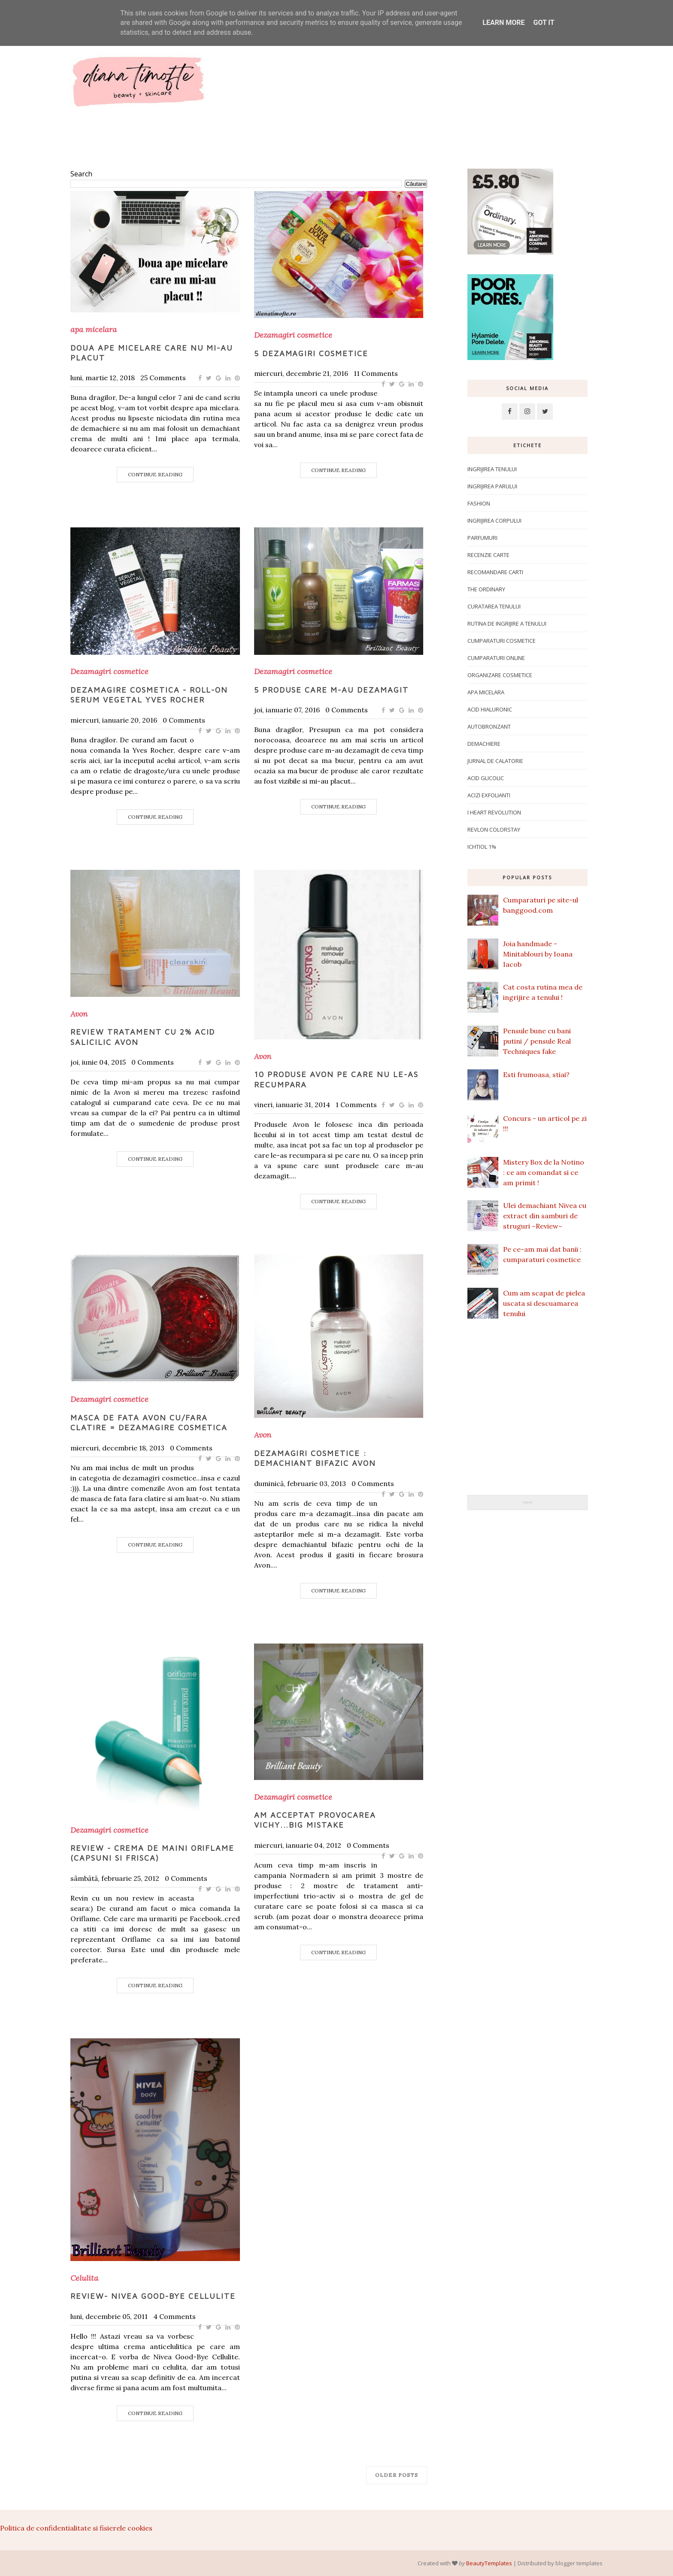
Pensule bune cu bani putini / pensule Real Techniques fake (537, 1041)
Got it (543, 22)
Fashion (478, 503)
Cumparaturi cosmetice (501, 641)
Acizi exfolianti (488, 795)
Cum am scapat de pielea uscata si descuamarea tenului (544, 1303)
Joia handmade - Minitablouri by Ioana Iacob (538, 954)
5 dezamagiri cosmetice (311, 353)
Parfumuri (482, 538)
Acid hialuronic (489, 709)
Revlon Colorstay (493, 829)
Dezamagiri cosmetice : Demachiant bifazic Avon (315, 1458)
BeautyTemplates (489, 2563)
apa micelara (93, 329)
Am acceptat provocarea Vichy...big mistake (315, 1819)
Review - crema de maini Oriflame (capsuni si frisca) (152, 1852)
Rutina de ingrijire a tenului (506, 623)
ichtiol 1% (481, 847)
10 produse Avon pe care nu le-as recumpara (336, 1079)
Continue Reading (155, 474)
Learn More (503, 22)
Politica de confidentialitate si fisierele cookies (76, 2528)
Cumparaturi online (496, 658)
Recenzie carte (488, 555)
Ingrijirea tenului (492, 469)
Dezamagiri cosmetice (293, 335)
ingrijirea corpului (494, 520)
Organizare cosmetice (499, 675)
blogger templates (579, 2563)
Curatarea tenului (494, 606)
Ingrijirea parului (492, 486)
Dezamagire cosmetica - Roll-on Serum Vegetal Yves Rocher (149, 694)
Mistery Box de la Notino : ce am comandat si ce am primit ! (543, 1172)
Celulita (84, 2278)
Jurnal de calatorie (495, 761)
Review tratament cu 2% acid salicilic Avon (142, 1036)
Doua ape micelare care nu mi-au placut (151, 352)
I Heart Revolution (494, 812)
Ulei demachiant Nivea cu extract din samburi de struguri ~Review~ (544, 1215)
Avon (79, 1014)
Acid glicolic (485, 778)
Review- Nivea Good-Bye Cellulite (153, 2296)
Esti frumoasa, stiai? (536, 1074)
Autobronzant (489, 726)
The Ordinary (486, 589)
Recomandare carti (495, 572)
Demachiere (483, 744)
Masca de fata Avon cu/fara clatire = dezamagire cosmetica (148, 1422)
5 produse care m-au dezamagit (331, 689)
